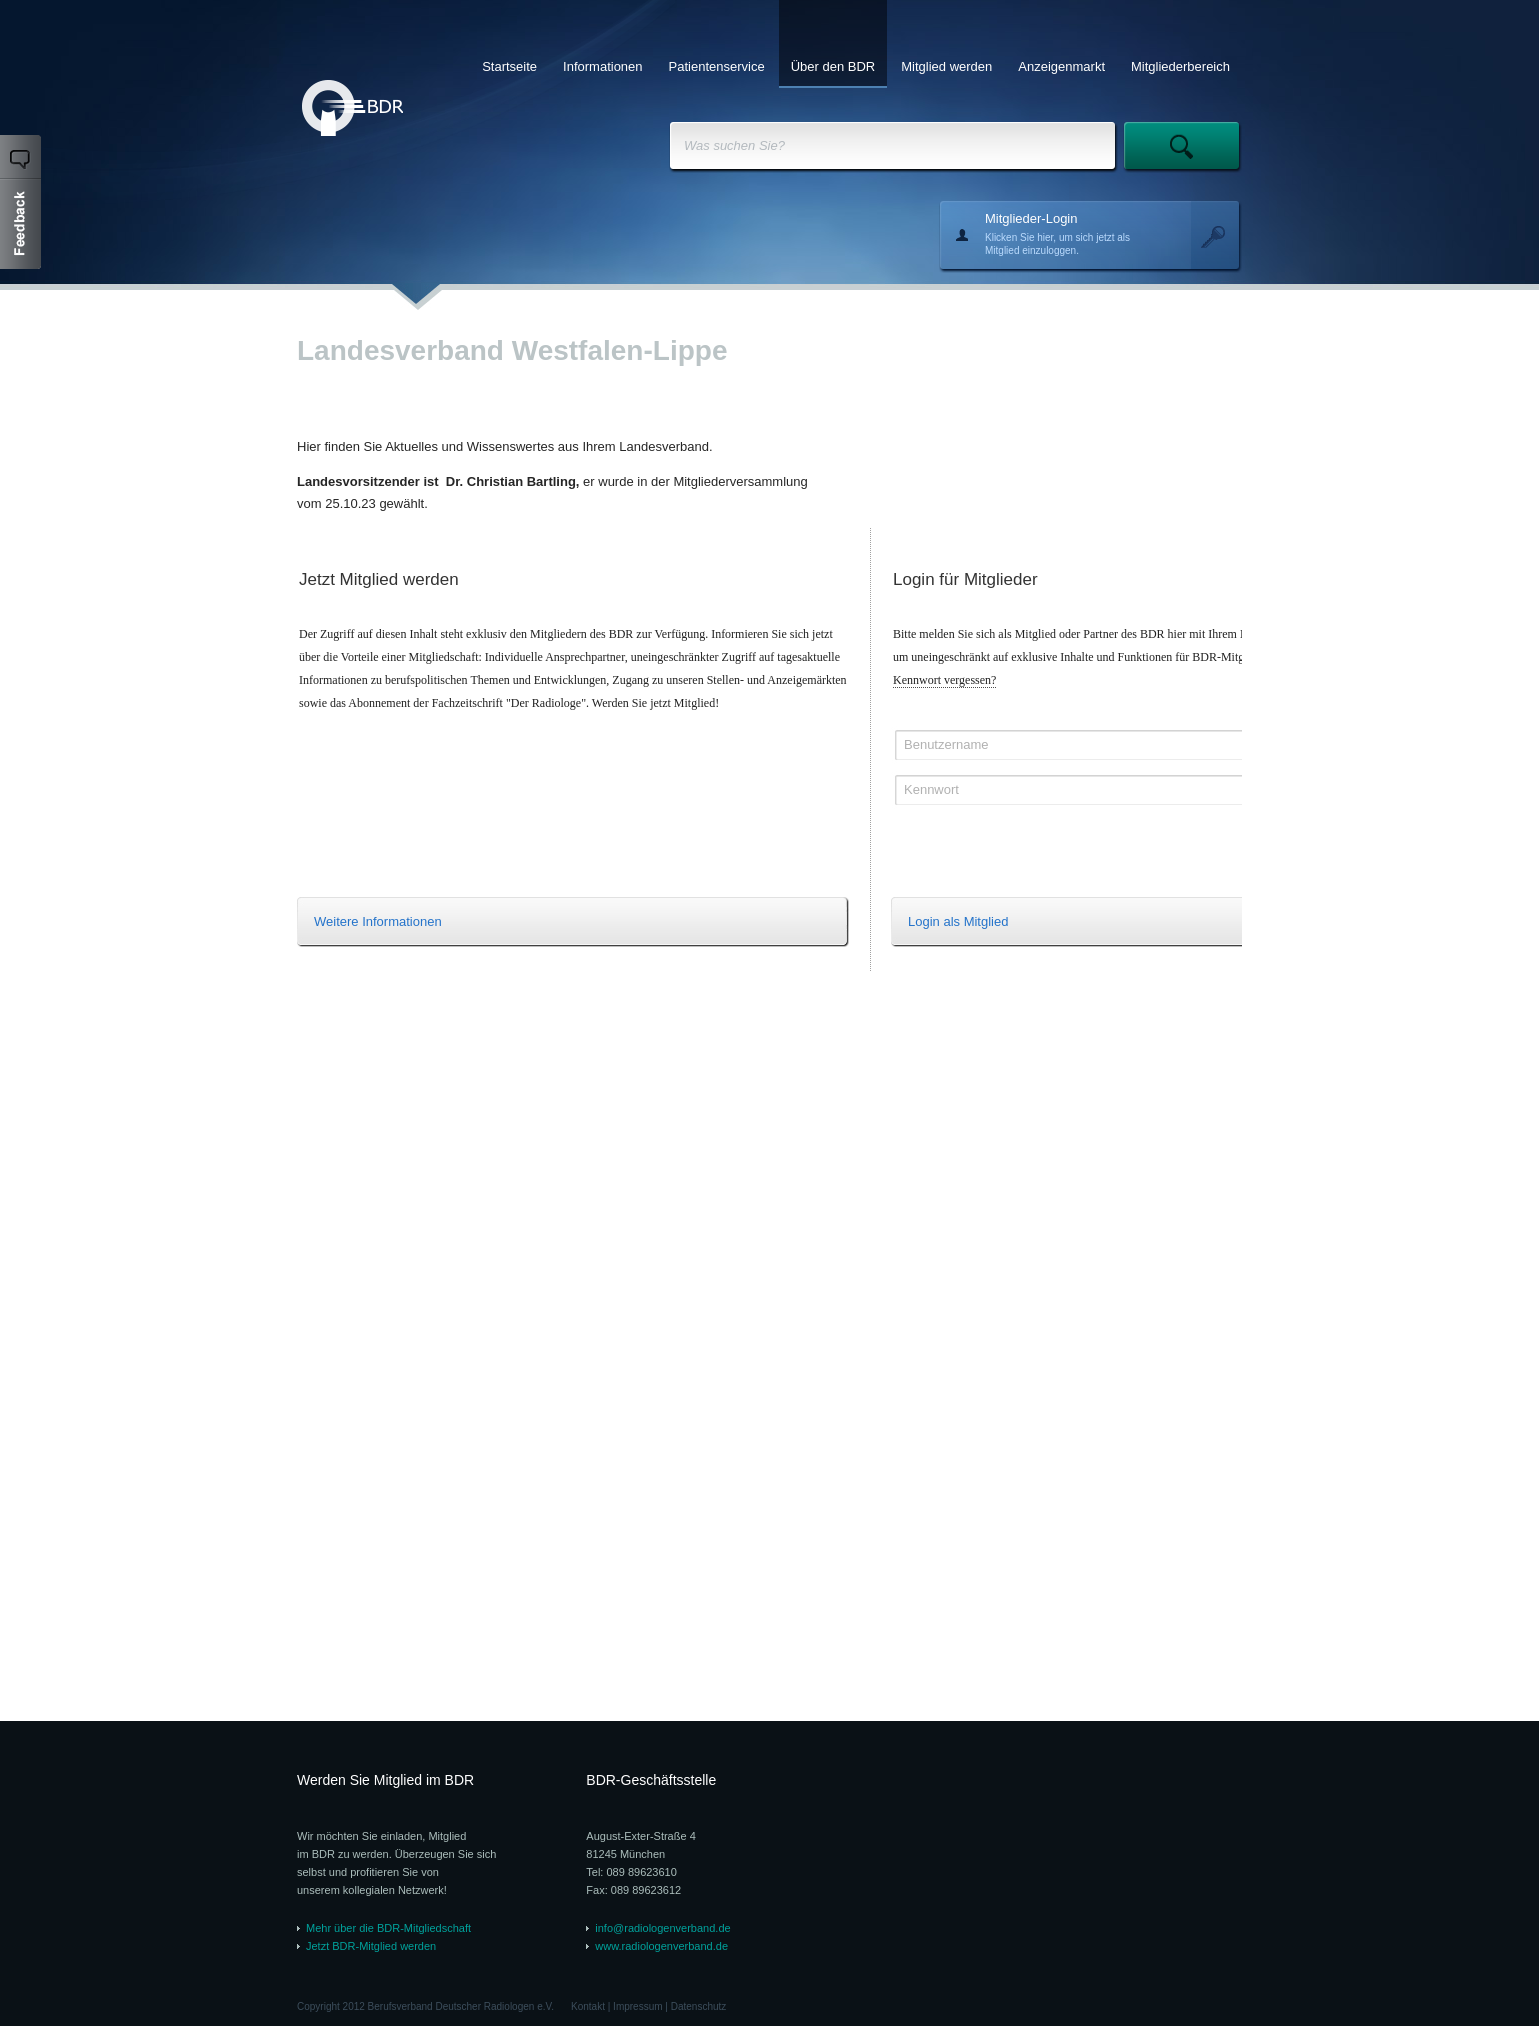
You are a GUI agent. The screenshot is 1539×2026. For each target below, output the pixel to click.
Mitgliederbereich (1180, 66)
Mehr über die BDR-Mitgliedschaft (388, 1928)
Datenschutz (699, 2006)
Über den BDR (833, 66)
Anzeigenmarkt (1061, 66)
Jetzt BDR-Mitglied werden (371, 1946)
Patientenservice (717, 66)
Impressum (637, 2006)
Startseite (509, 66)
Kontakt (588, 2006)
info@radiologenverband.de (662, 1928)
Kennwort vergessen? (944, 680)
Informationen (603, 66)
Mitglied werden (946, 66)
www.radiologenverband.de (661, 1946)
